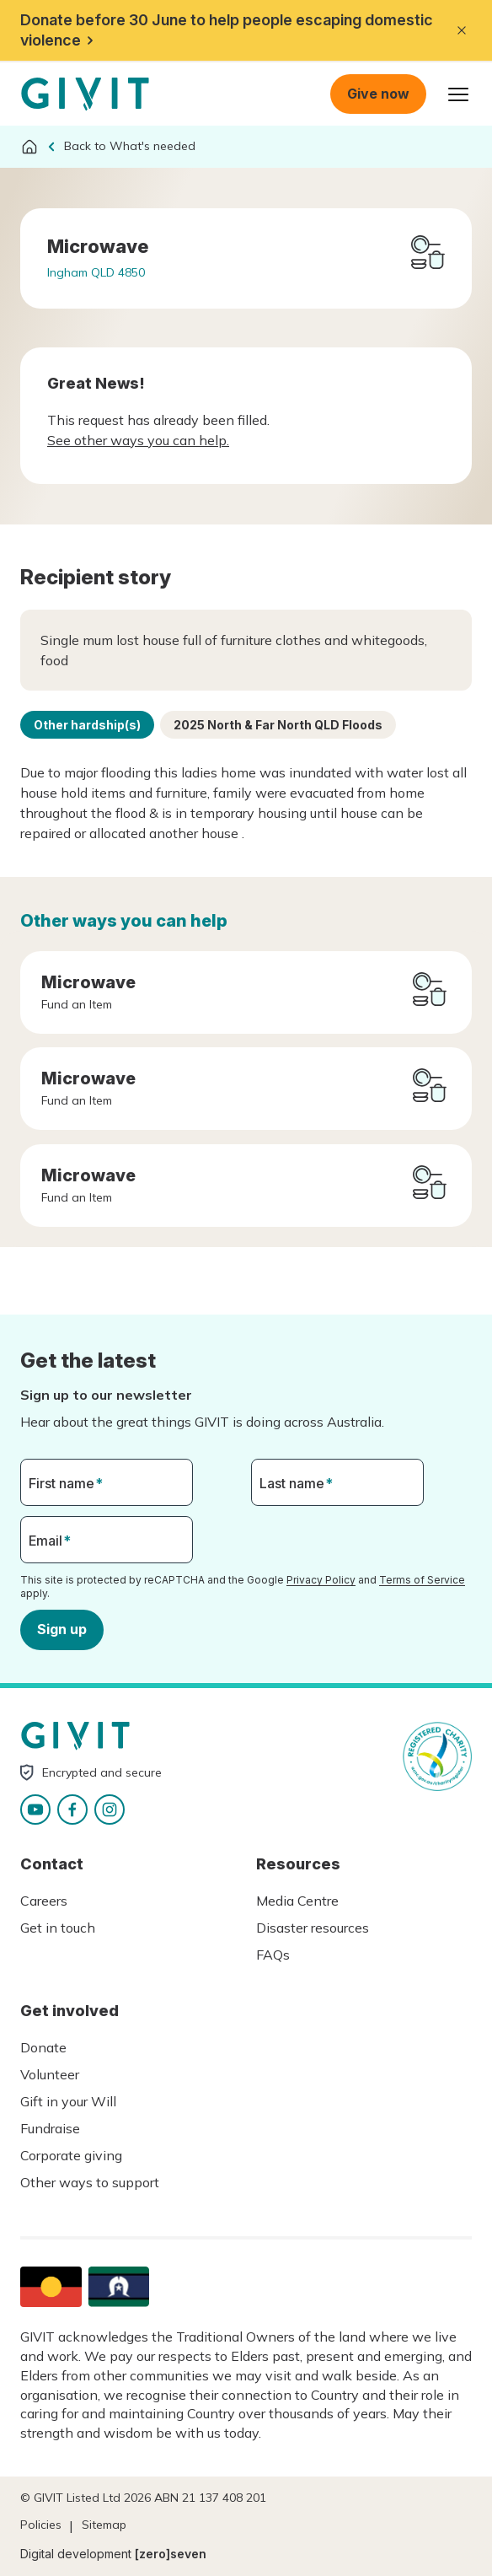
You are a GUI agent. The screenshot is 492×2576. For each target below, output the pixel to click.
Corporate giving (71, 2155)
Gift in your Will (68, 2101)
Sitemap (104, 2524)
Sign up (62, 1629)
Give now (378, 93)
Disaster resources (312, 1927)
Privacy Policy (321, 1579)
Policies (41, 2524)
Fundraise (50, 2128)
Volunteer (49, 2074)
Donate (43, 2047)
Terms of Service (422, 1579)
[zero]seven (170, 2553)
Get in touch (57, 1927)
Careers (43, 1900)
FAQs (273, 1954)
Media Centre (297, 1900)
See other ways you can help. (138, 440)
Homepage (85, 94)
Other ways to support (89, 2182)
